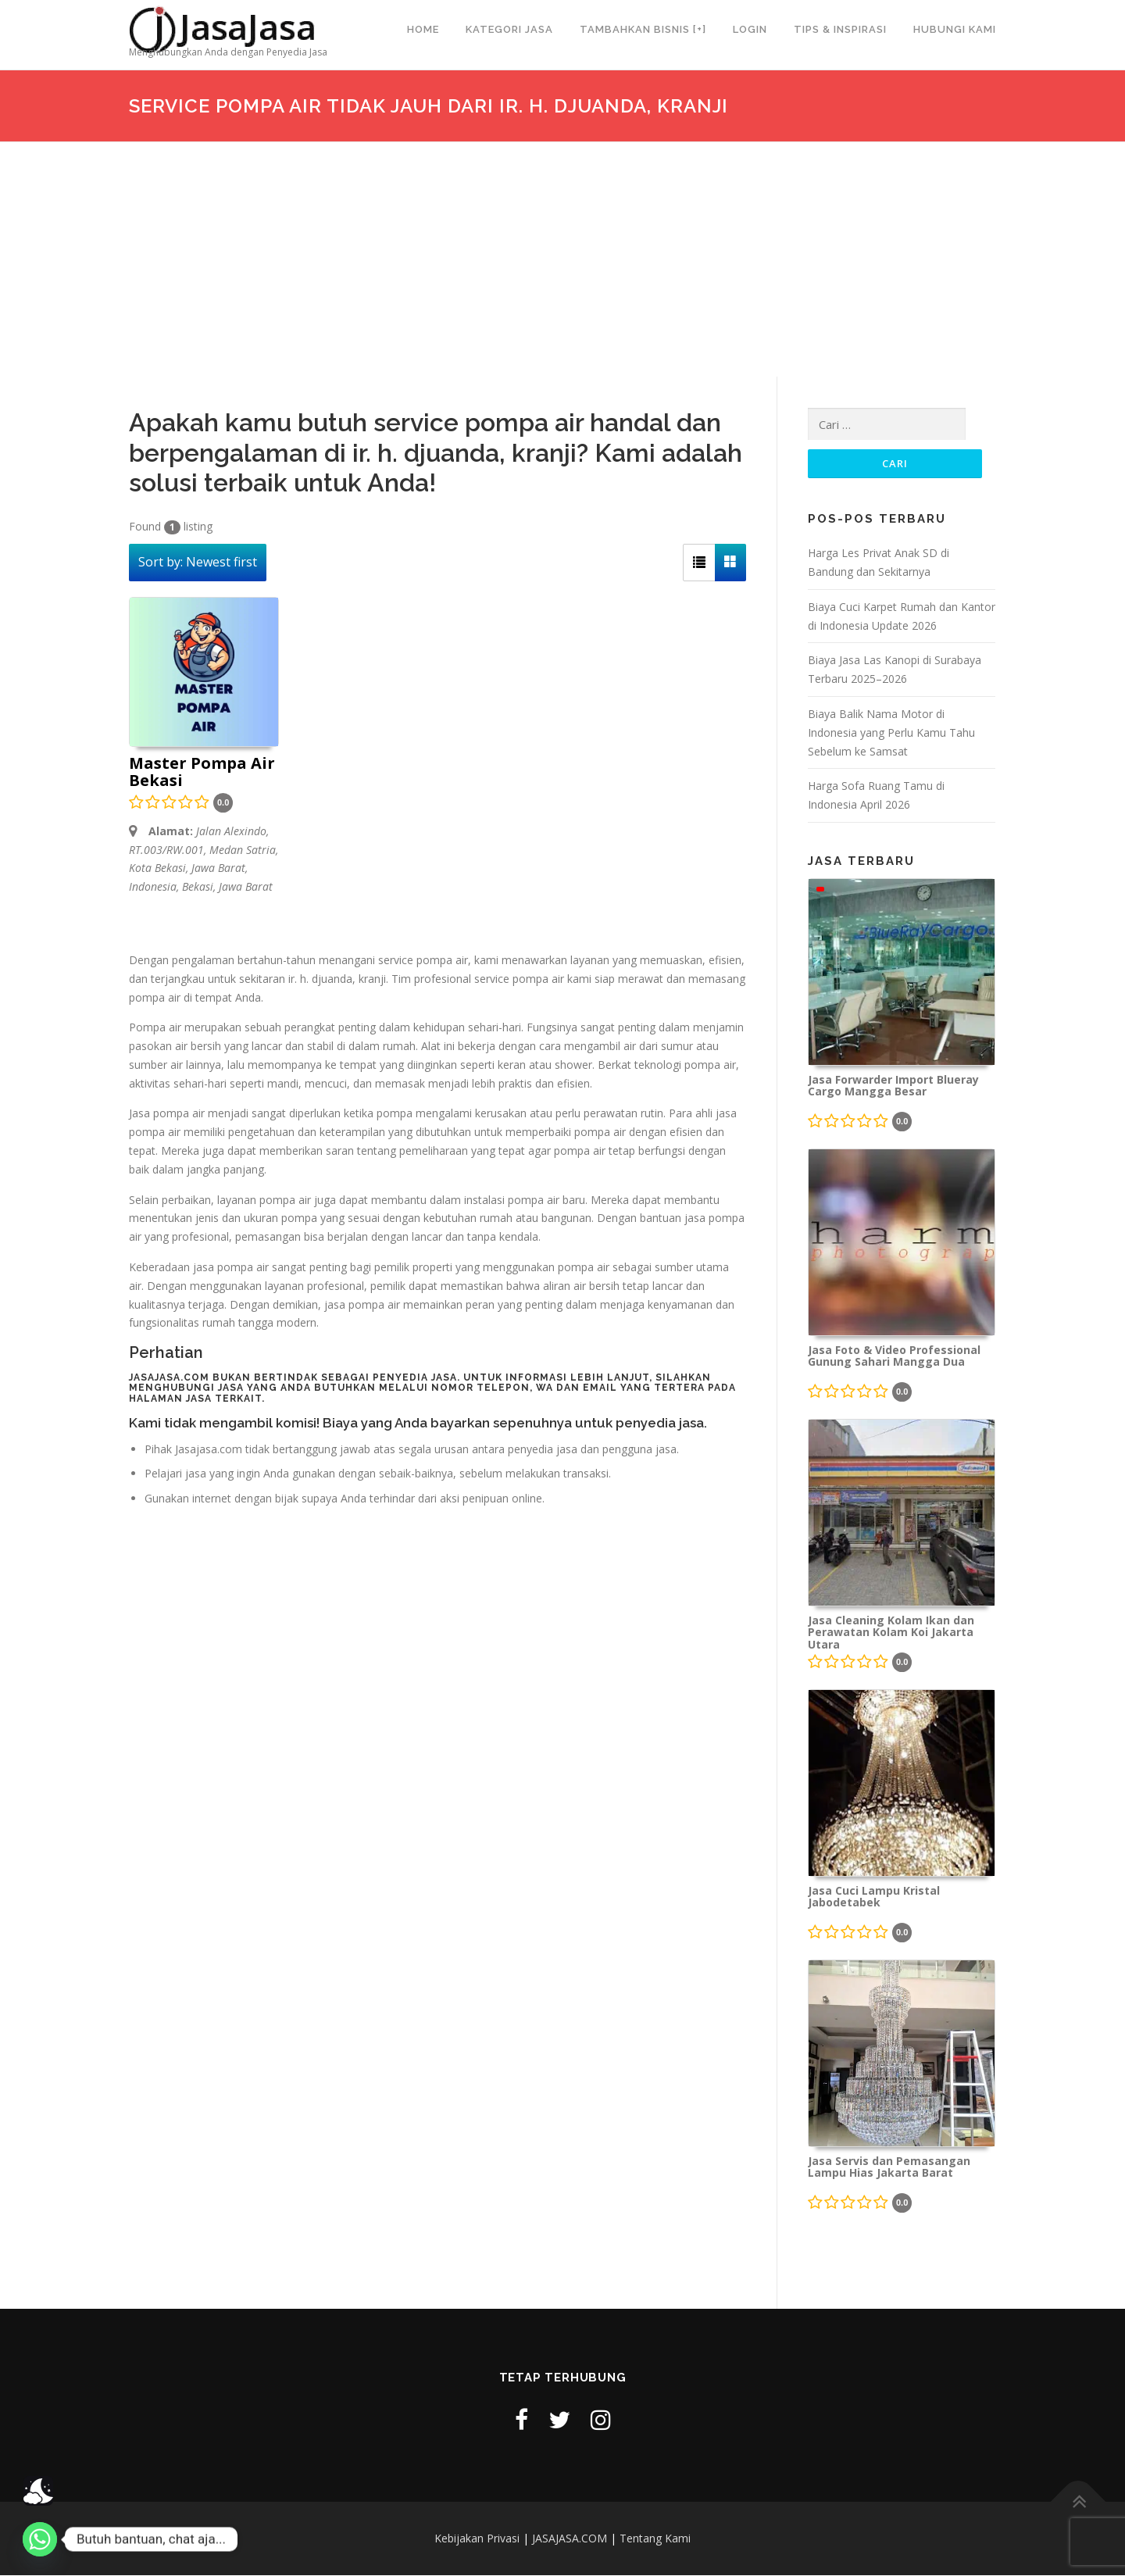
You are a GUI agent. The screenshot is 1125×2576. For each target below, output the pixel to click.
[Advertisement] (562, 259)
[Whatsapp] (40, 2539)
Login (750, 29)
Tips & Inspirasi (840, 29)
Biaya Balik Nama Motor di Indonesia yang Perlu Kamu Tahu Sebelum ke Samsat (891, 733)
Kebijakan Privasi (477, 2538)
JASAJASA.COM (569, 2538)
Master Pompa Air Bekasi (202, 773)
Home (423, 29)
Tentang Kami (655, 2538)
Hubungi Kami (954, 29)
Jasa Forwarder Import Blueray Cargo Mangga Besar (893, 1086)
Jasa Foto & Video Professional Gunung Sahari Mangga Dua (894, 1357)
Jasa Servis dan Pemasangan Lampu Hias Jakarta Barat (889, 2168)
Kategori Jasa (509, 29)
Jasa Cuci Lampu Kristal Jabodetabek (874, 1897)
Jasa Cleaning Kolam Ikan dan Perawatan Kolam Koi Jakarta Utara (891, 1633)
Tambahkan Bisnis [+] (643, 29)
